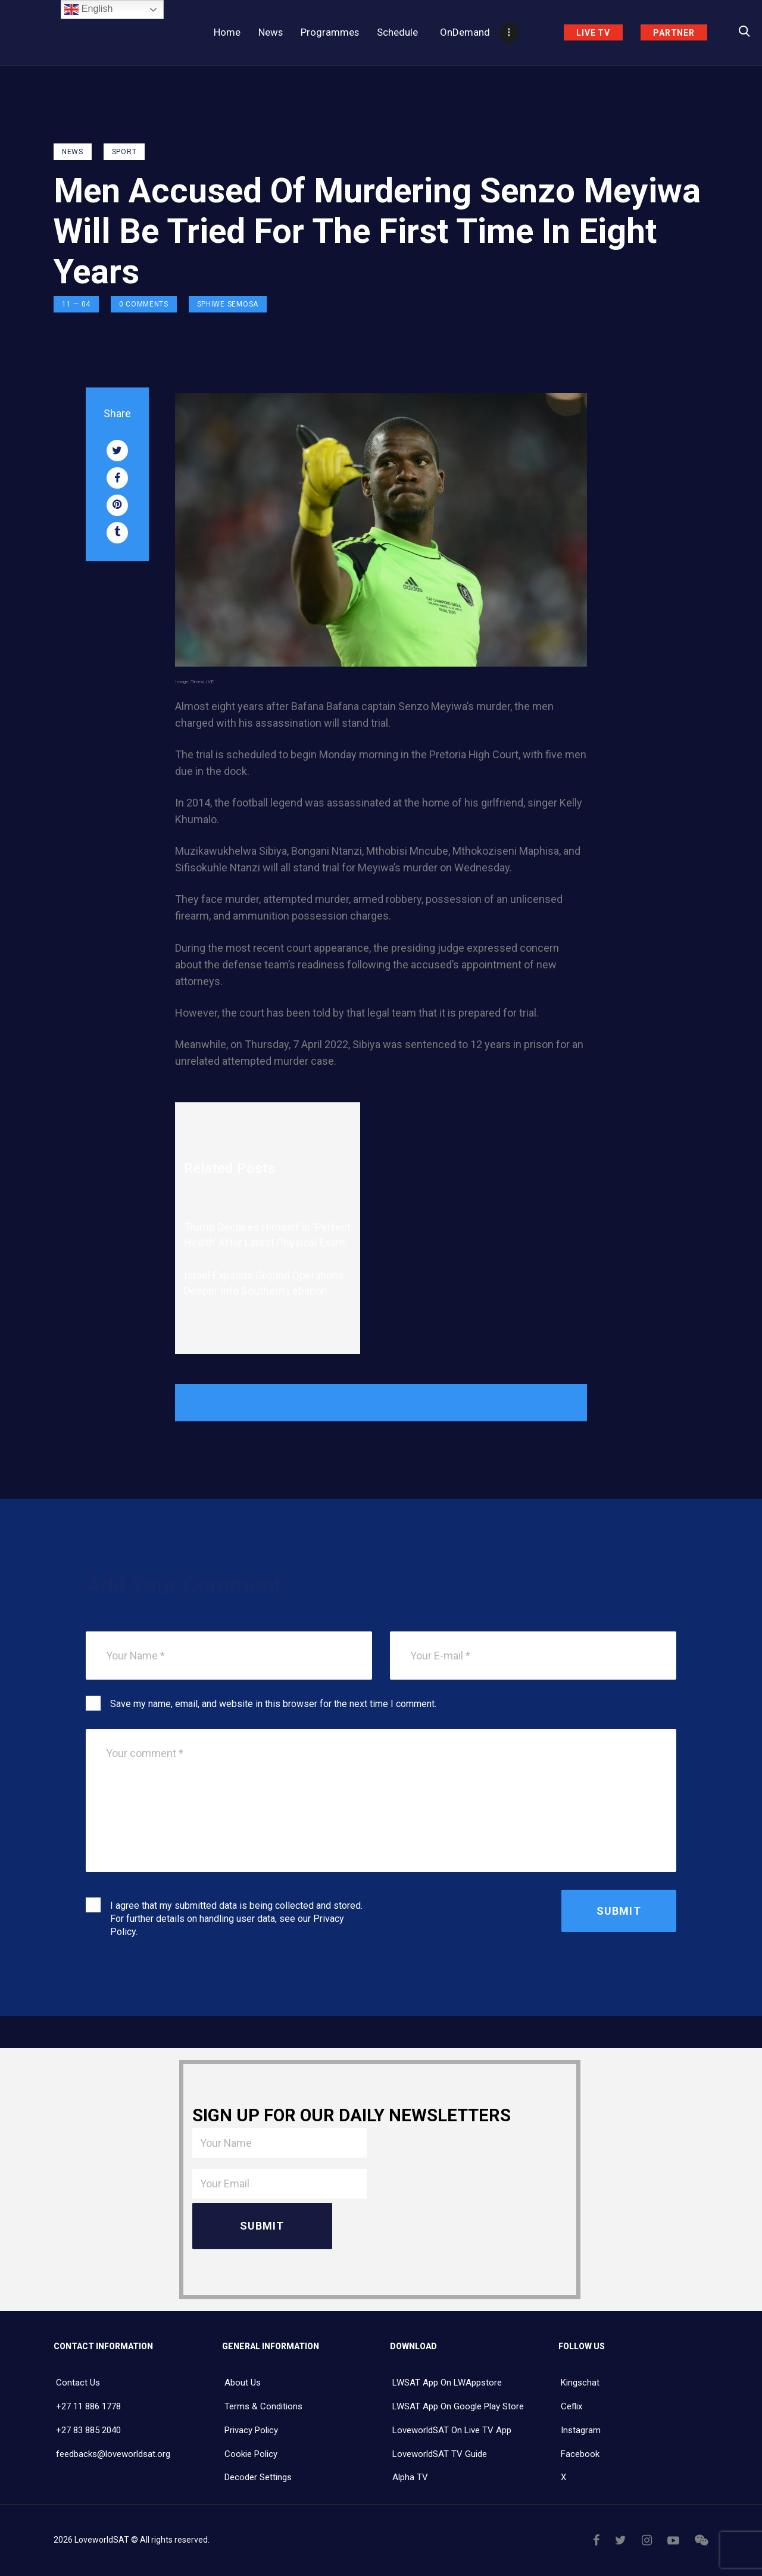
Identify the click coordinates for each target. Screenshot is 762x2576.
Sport (124, 152)
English (88, 9)
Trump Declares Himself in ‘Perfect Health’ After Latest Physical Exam (267, 1235)
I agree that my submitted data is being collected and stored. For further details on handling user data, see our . (236, 1918)
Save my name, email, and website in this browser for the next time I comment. (273, 1703)
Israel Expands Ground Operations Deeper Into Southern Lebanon (264, 1283)
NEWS (72, 152)
